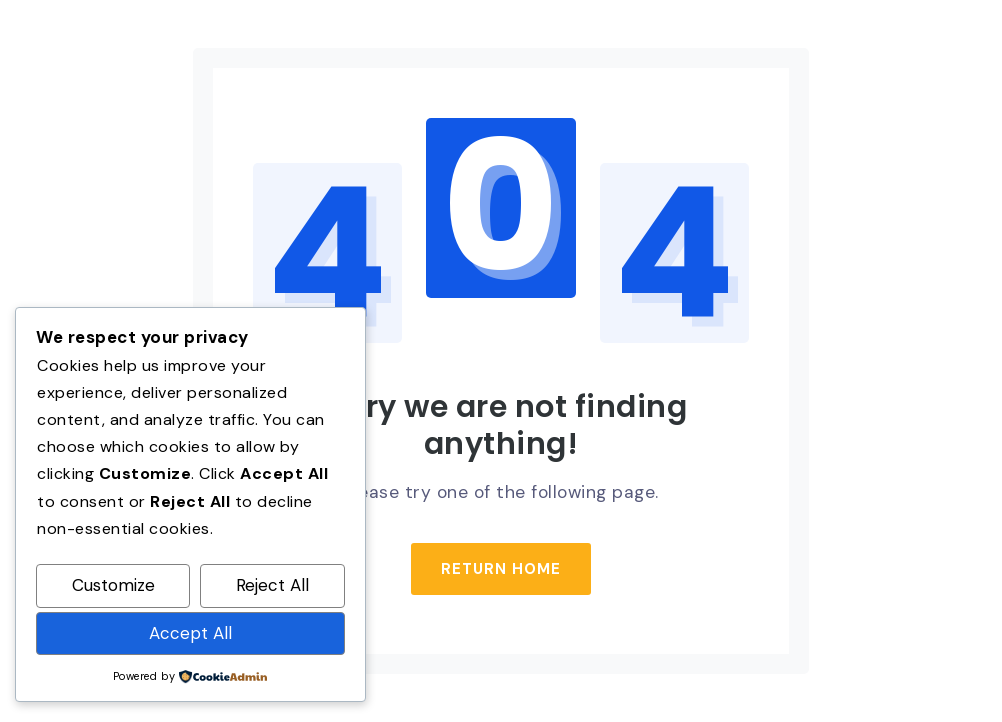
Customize (113, 585)
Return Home (501, 569)
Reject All (272, 585)
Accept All (190, 633)
